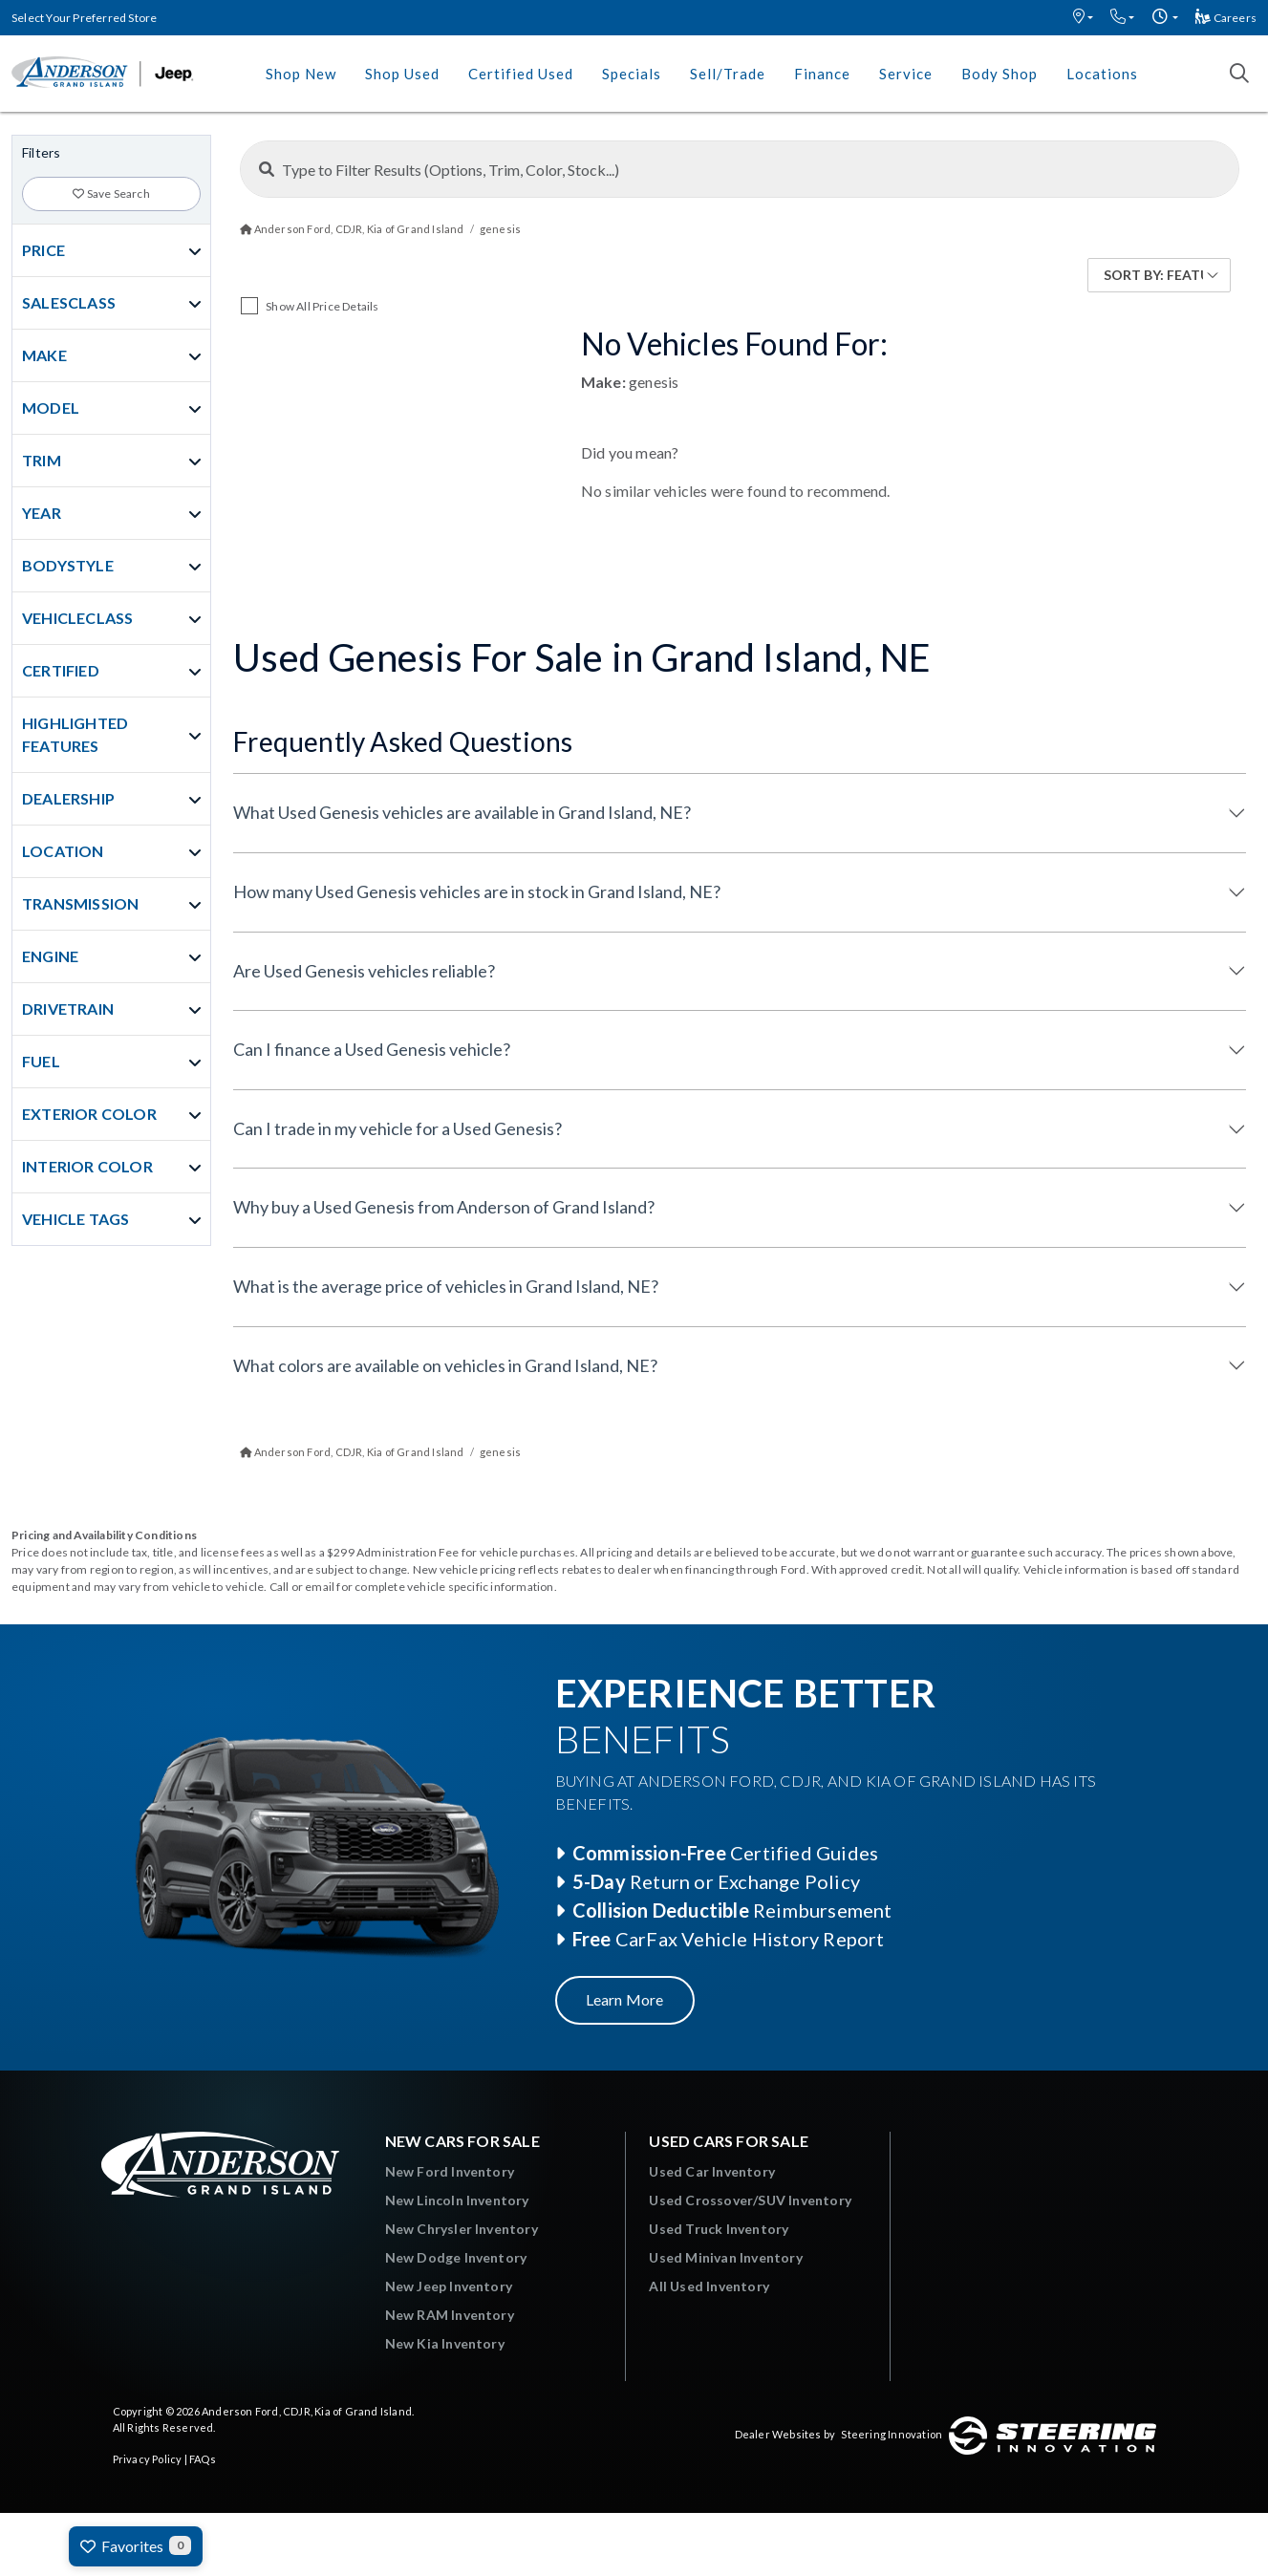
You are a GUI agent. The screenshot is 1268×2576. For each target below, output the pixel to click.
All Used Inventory (709, 2286)
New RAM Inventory (449, 2315)
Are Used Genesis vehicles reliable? (364, 970)
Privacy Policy (148, 2459)
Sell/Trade (727, 73)
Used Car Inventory (712, 2171)
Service (906, 73)
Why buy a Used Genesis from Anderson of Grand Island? (444, 1206)
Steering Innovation (891, 2434)
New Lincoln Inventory (457, 2200)
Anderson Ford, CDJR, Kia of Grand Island (307, 2411)
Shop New (301, 73)
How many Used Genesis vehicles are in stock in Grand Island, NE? (476, 891)
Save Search (111, 193)
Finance (822, 73)
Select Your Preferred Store (84, 18)
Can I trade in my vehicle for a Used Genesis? (397, 1128)
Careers (1226, 18)
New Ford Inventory (450, 2171)
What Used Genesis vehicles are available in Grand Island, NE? (462, 812)
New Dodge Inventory (456, 2257)
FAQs (202, 2459)
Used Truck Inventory (718, 2229)
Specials (631, 73)
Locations (1102, 73)
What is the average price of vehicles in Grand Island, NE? (445, 1286)
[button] (1083, 18)
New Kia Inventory (445, 2343)
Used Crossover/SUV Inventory (750, 2200)
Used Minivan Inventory (725, 2257)
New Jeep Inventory (449, 2286)
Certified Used (520, 73)
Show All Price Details (322, 306)
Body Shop (999, 73)
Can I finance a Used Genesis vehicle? (371, 1049)
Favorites (135, 2545)
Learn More (625, 1999)
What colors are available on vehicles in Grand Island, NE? (445, 1365)
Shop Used (402, 73)
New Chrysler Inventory (461, 2229)
